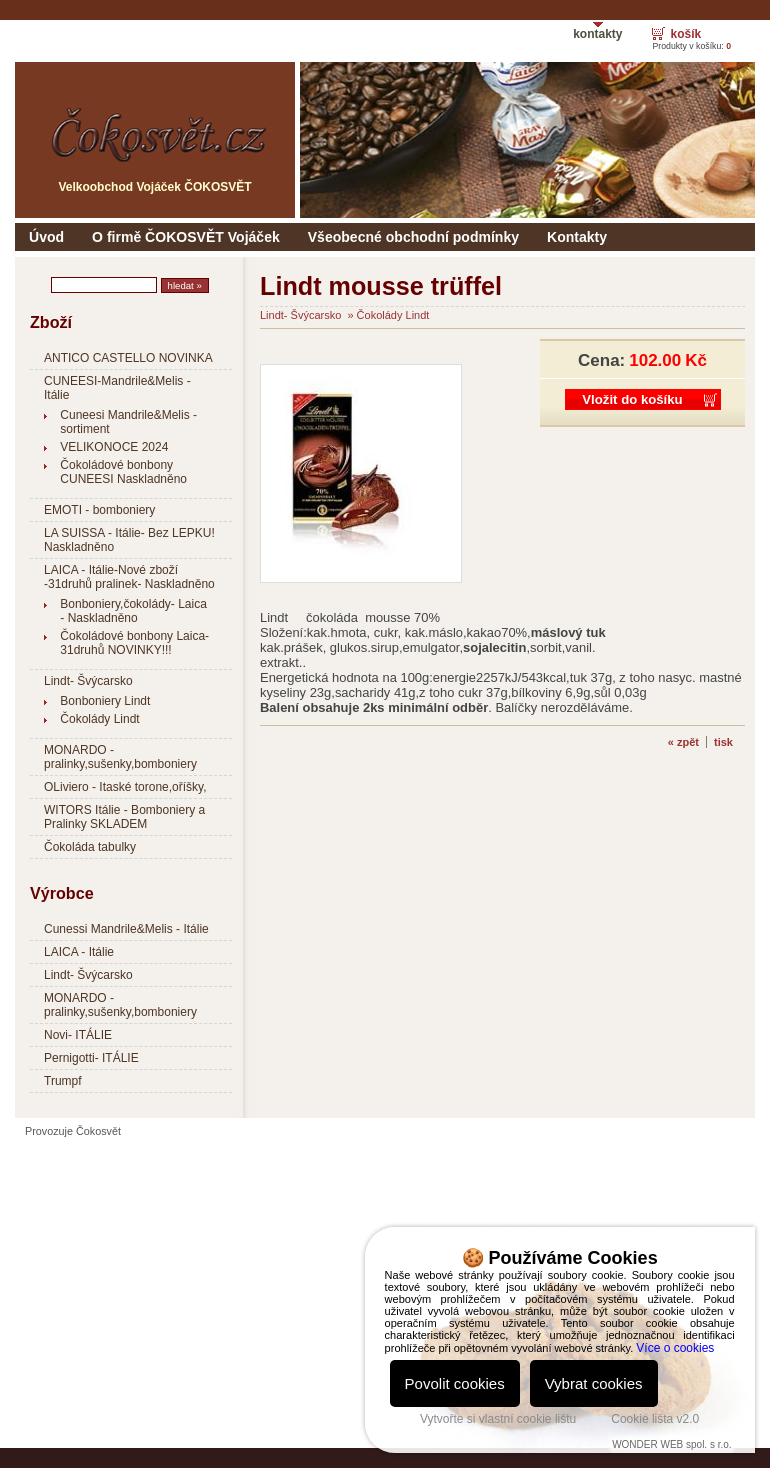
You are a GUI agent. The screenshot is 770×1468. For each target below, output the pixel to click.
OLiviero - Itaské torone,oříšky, (125, 787)
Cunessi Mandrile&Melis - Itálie (126, 929)
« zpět (683, 742)
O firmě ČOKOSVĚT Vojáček (186, 237)
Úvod (46, 237)
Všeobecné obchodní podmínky (413, 237)
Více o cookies (675, 1348)
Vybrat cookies (594, 1383)
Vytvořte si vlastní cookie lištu (498, 1419)
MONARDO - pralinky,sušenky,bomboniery (120, 757)
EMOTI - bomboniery (99, 510)
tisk (723, 742)
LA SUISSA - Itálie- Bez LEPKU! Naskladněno (129, 540)
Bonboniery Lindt (105, 701)
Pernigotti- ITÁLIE (91, 1058)
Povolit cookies (455, 1383)
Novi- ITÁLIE (78, 1035)
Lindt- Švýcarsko (88, 681)
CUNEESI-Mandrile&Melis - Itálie (117, 388)
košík (685, 34)
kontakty (597, 34)
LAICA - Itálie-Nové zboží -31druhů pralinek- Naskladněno (129, 577)
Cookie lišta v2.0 (655, 1419)
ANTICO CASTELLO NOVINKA (128, 358)
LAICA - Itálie (79, 952)
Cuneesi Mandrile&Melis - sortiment (128, 422)
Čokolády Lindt (99, 719)
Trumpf (63, 1081)
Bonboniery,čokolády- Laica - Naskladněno (133, 611)
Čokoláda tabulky (90, 847)
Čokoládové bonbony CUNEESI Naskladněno (123, 472)
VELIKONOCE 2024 (114, 447)
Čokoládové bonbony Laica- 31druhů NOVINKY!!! (134, 643)
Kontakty (577, 237)
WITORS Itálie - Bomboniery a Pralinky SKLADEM (124, 817)
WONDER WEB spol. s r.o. (671, 1444)
